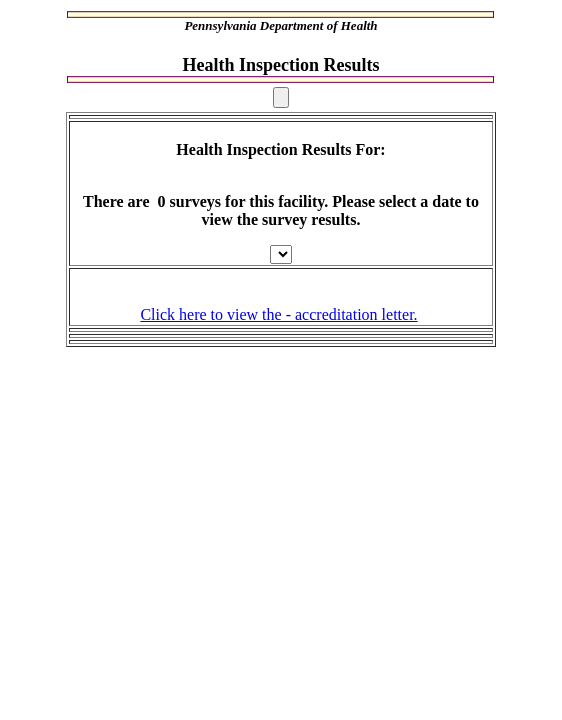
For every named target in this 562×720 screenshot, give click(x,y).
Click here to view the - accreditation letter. (278, 314)
